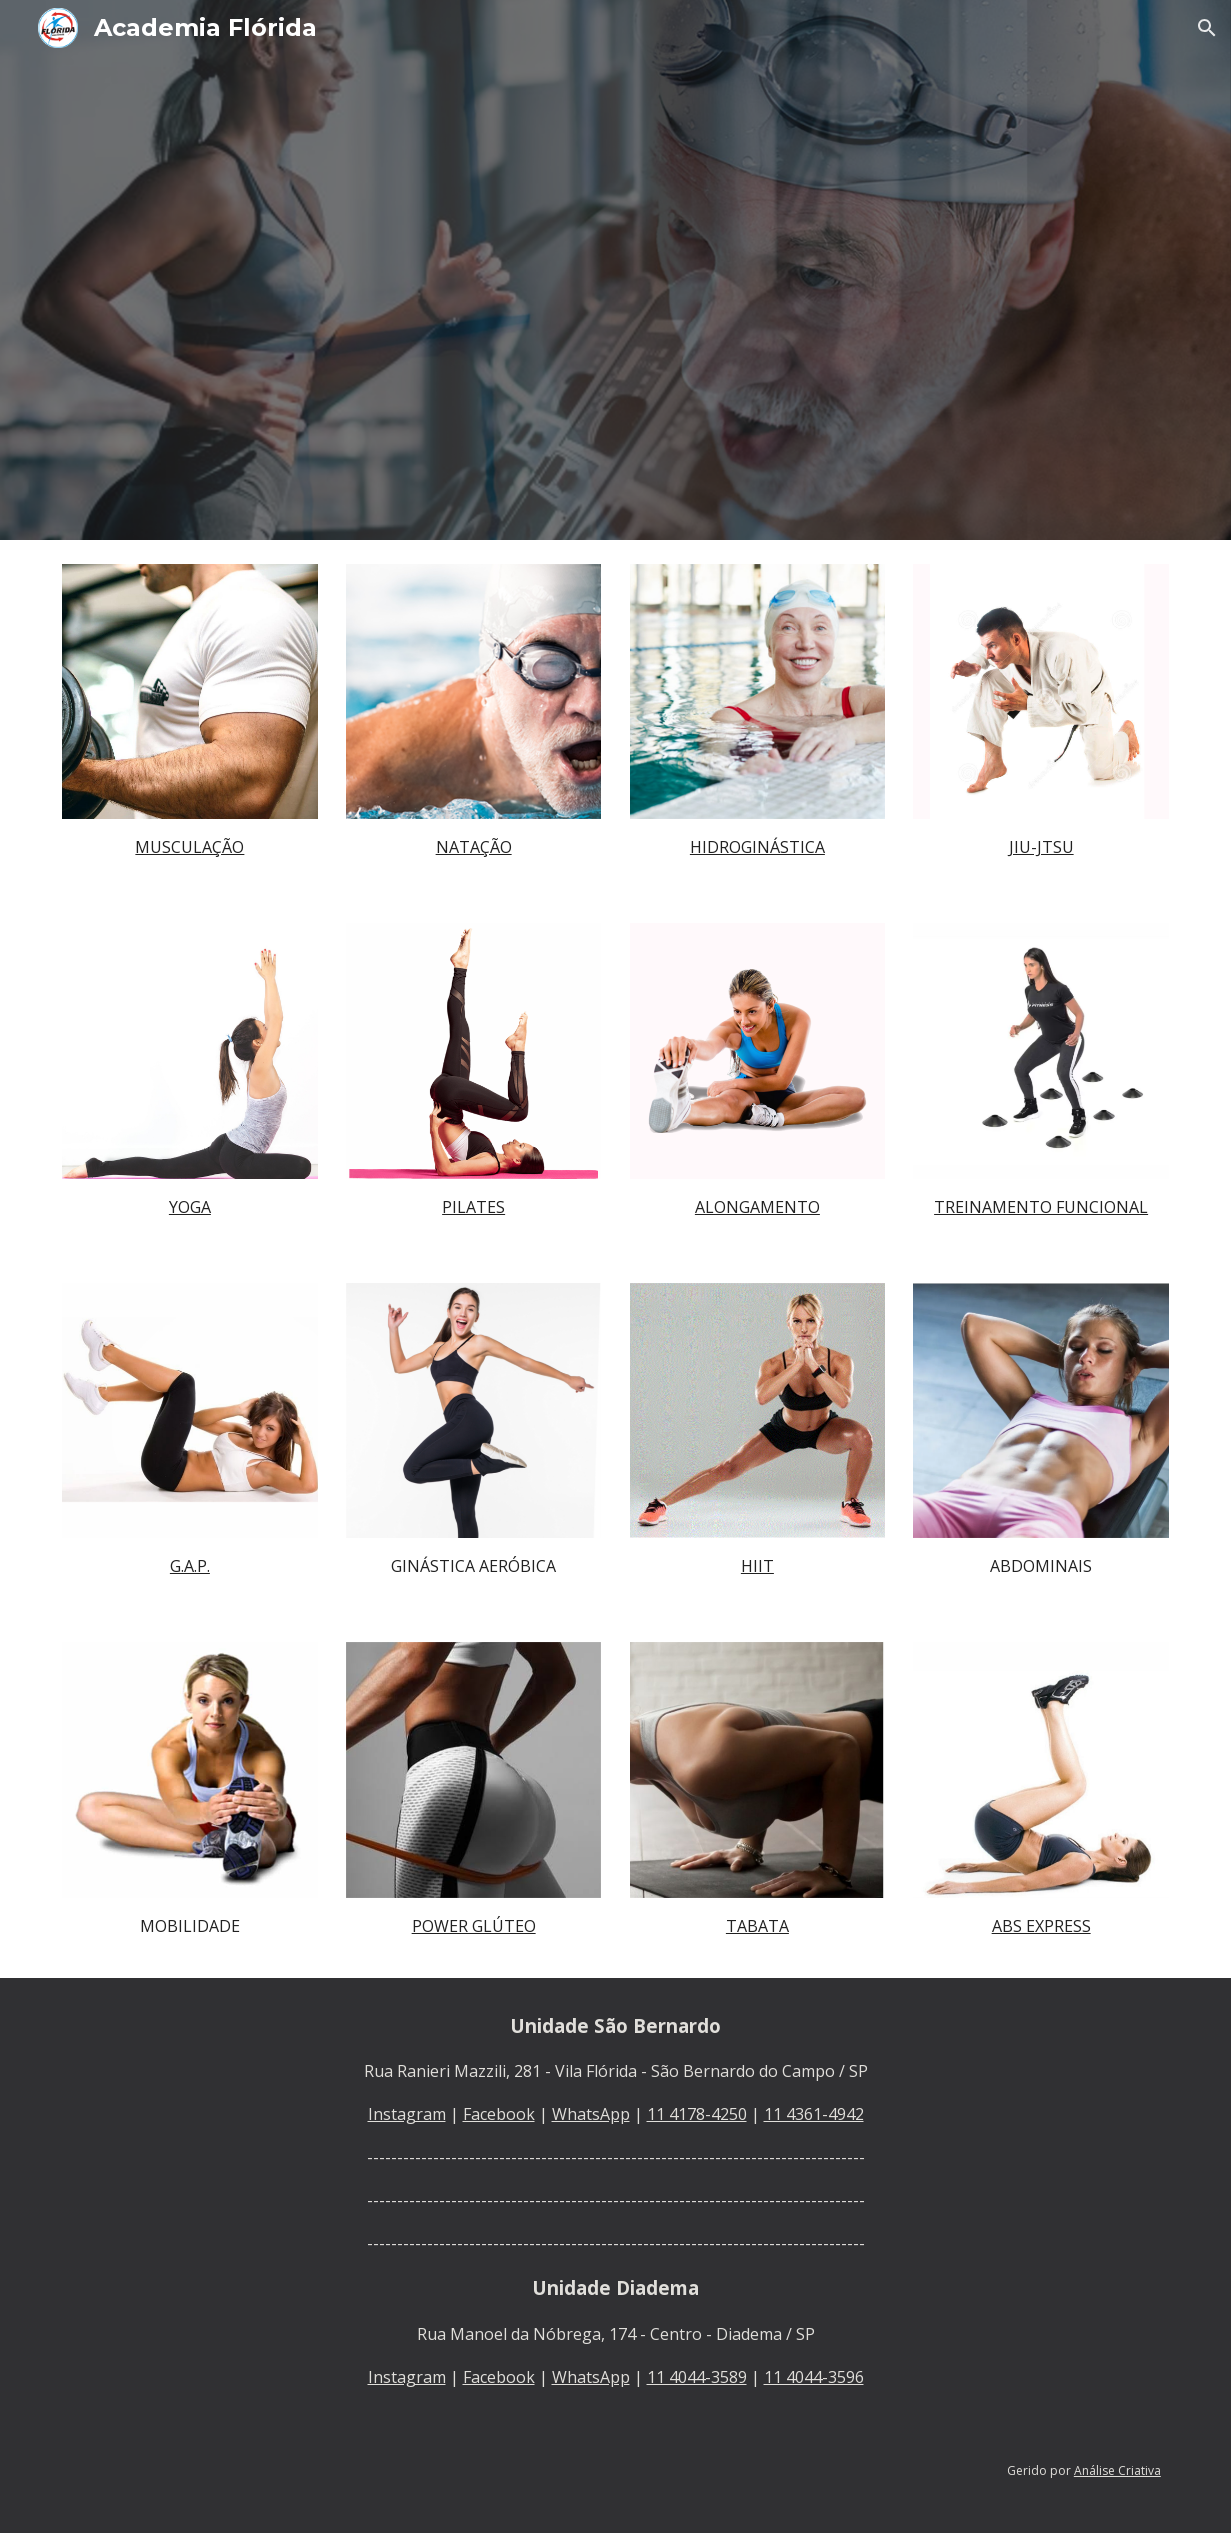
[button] (1207, 28)
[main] (189, 847)
